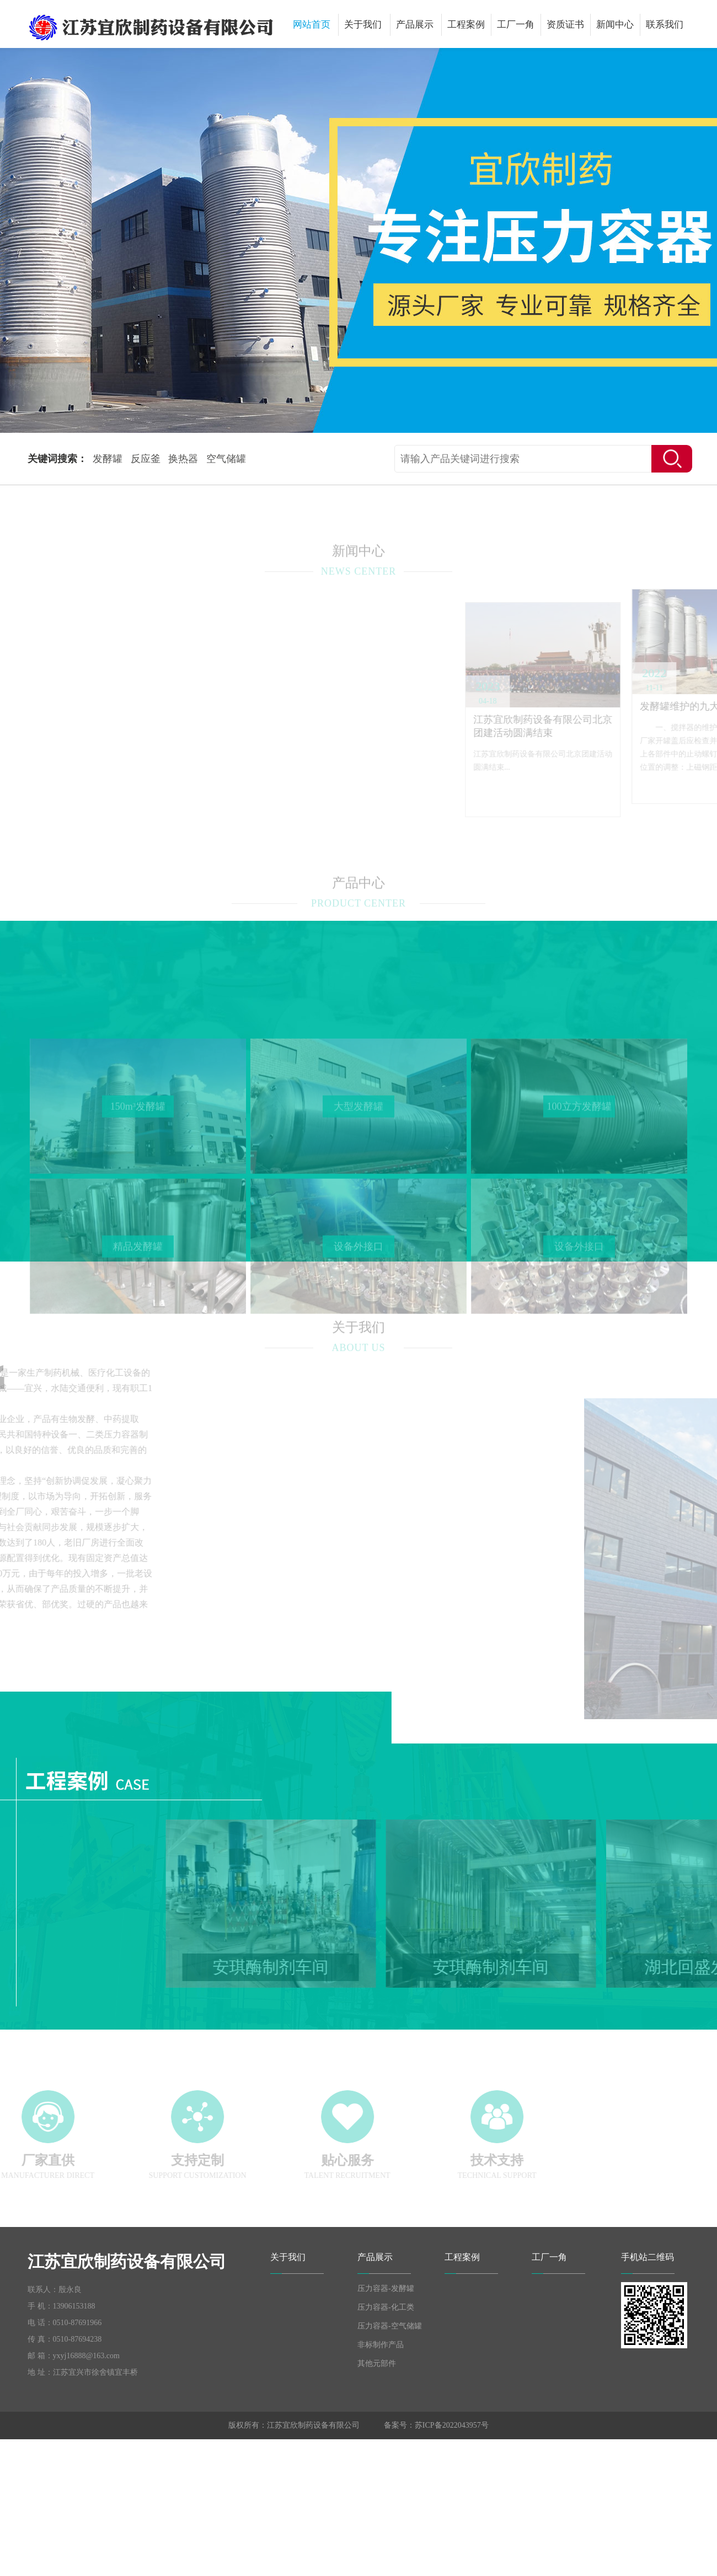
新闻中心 (615, 24)
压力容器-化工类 (385, 2307)
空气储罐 (226, 458)
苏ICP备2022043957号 (452, 2425)
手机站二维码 (647, 2257)
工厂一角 (515, 24)
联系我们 (664, 24)
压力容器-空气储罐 (389, 2326)
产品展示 (415, 24)
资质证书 (565, 24)
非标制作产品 (380, 2345)
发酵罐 (107, 458)
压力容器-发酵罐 (385, 2288)
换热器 (183, 458)
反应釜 (145, 458)
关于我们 (363, 24)
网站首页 (311, 24)
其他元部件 (376, 2363)
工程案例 (466, 24)
